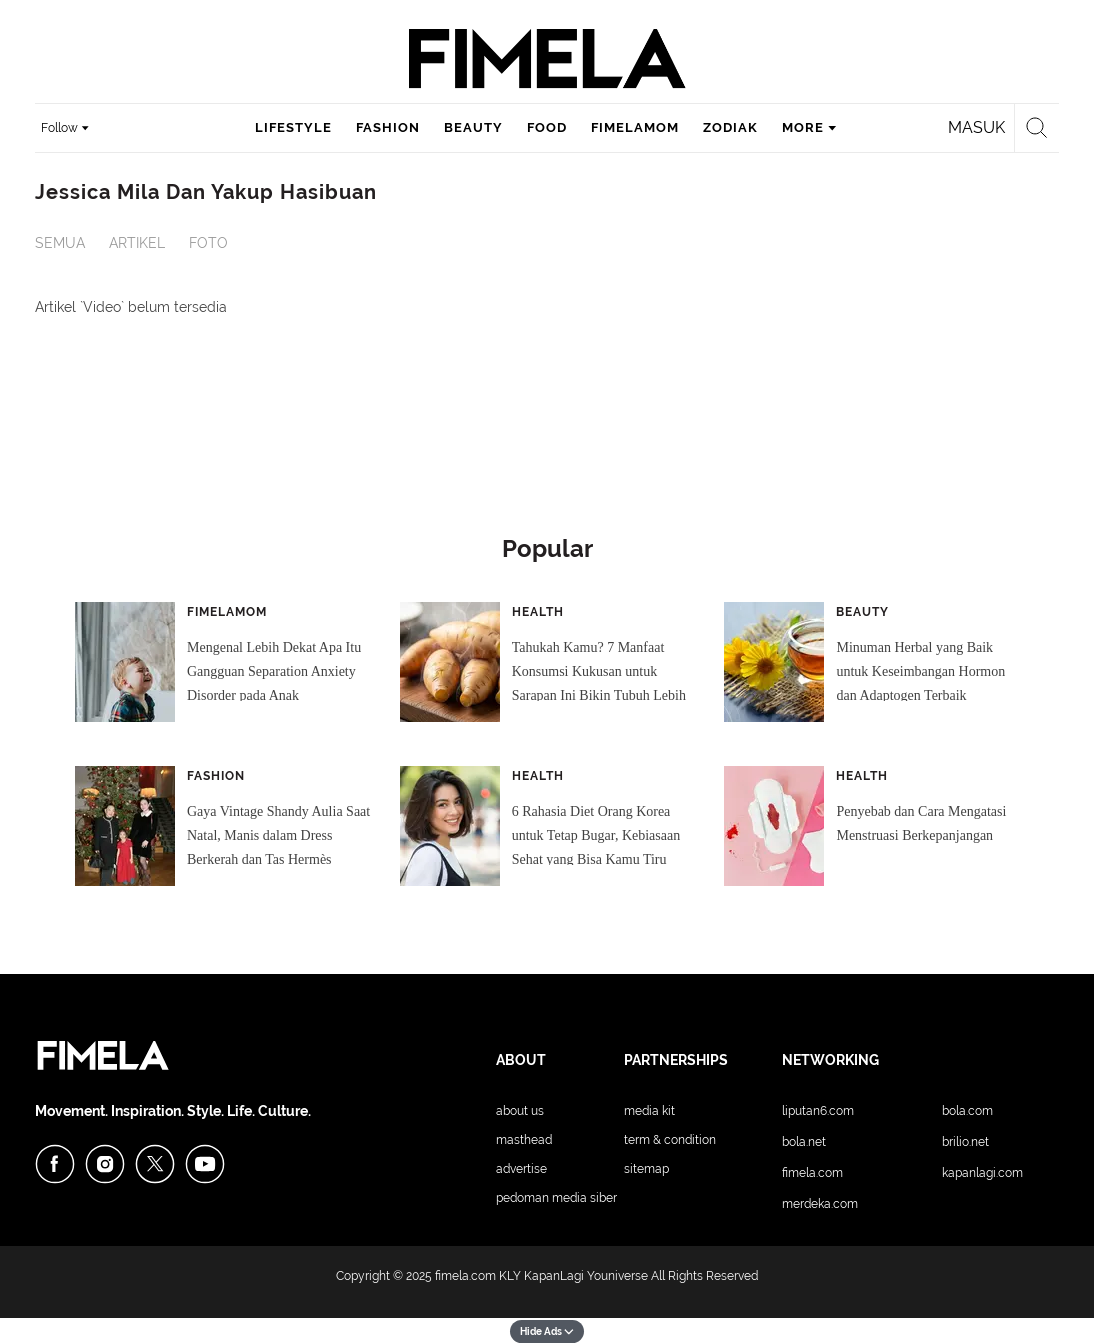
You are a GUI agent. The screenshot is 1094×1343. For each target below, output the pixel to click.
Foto (208, 243)
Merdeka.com (820, 1204)
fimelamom (635, 127)
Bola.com (967, 1111)
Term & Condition (670, 1140)
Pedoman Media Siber (556, 1198)
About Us (520, 1111)
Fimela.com (812, 1173)
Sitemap (646, 1169)
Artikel (137, 243)
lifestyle (293, 127)
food (547, 127)
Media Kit (649, 1111)
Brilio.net (965, 1142)
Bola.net (804, 1142)
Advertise (521, 1169)
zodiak (730, 127)
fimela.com (465, 1276)
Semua (60, 243)
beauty (473, 127)
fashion (388, 127)
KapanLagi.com (982, 1173)
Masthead (524, 1140)
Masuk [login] (976, 127)
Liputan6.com (818, 1111)
